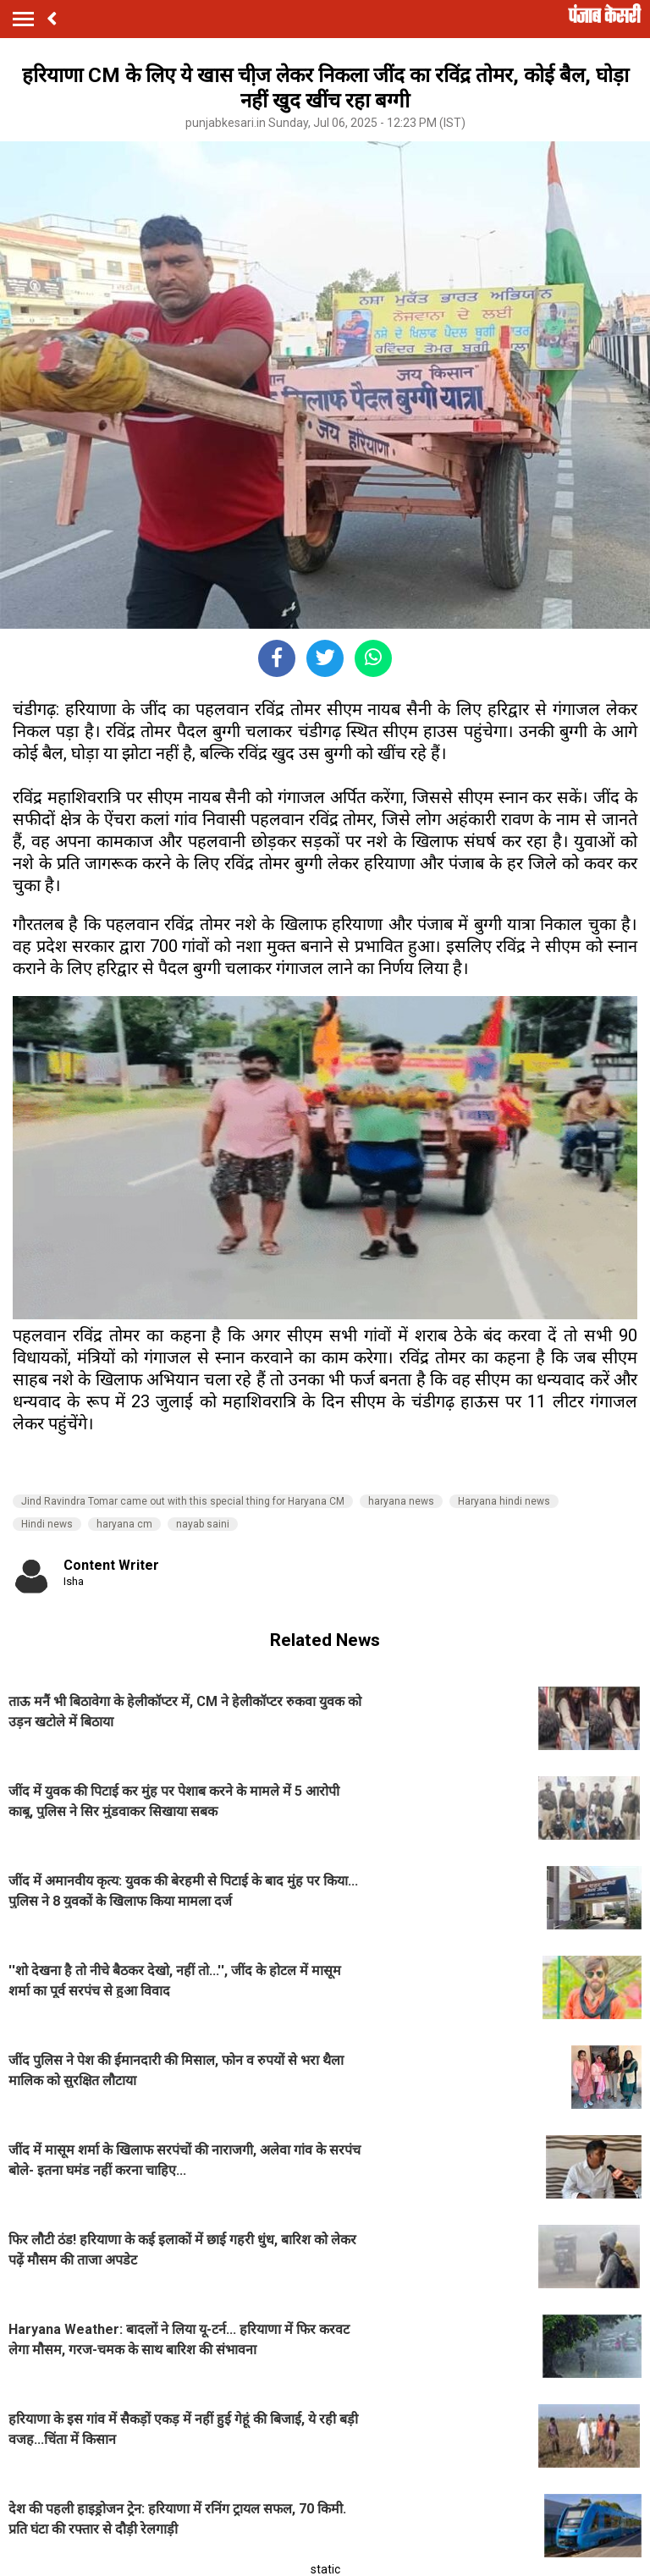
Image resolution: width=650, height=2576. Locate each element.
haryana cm (124, 1524)
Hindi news (47, 1524)
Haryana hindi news (504, 1501)
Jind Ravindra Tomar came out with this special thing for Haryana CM (182, 1501)
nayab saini (202, 1524)
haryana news (401, 1501)
